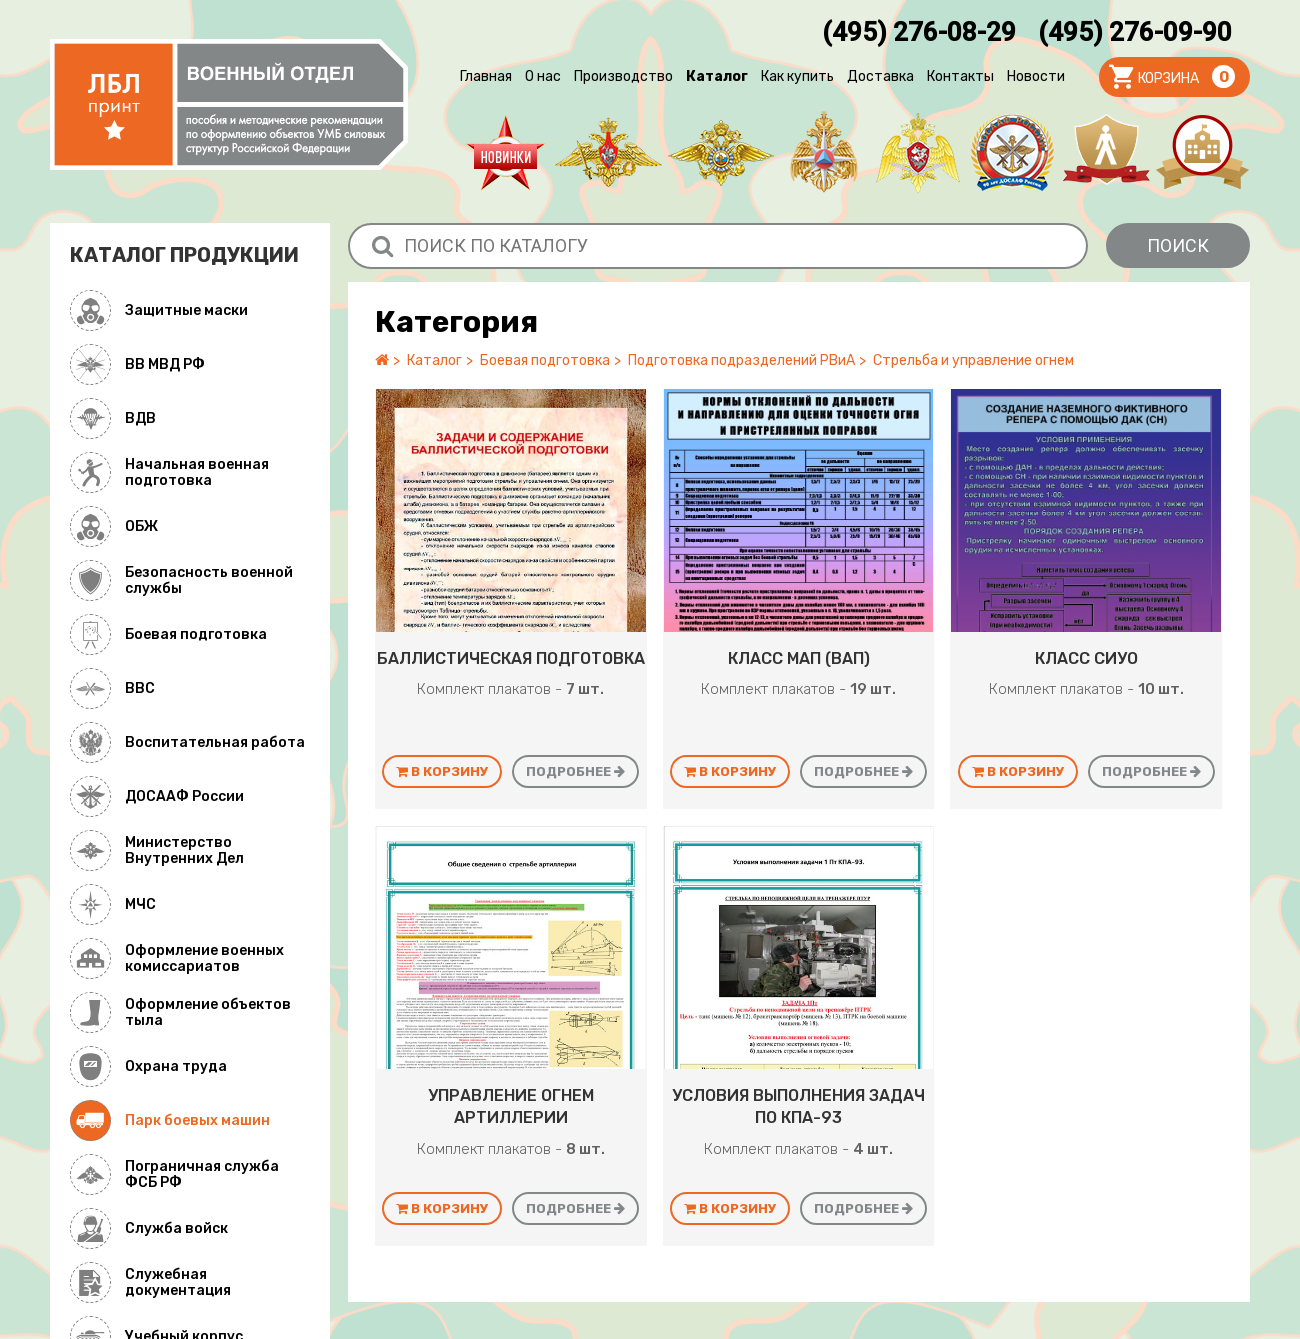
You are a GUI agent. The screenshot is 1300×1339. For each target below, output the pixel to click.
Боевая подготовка (545, 360)
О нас (543, 76)
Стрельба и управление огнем (973, 360)
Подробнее (575, 771)
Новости (1036, 76)
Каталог (717, 76)
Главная (486, 76)
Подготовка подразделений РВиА (741, 360)
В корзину (442, 771)
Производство (623, 76)
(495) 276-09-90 (1135, 32)
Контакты (960, 76)
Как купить (797, 76)
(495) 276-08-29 (919, 32)
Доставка (880, 76)
